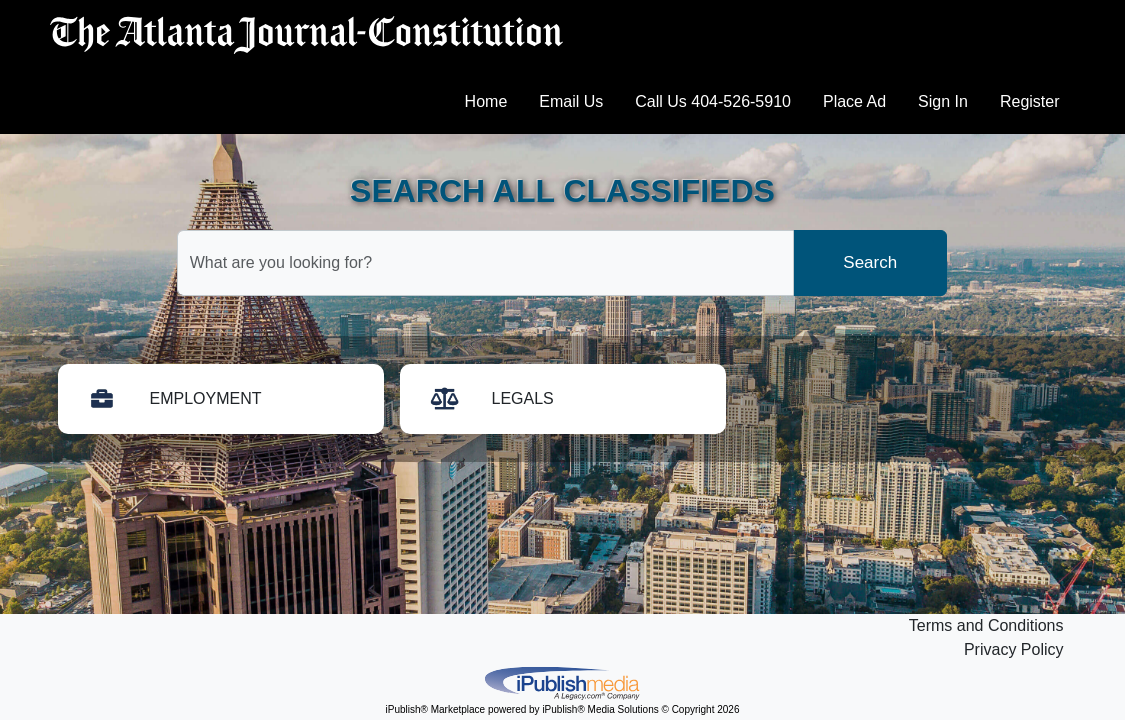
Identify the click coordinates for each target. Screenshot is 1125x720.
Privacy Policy (1014, 649)
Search (870, 262)
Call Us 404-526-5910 (713, 101)
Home (486, 101)
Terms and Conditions (986, 625)
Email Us (571, 101)
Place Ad (854, 101)
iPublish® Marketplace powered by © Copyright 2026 (563, 682)
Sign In (943, 101)
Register (1030, 101)
